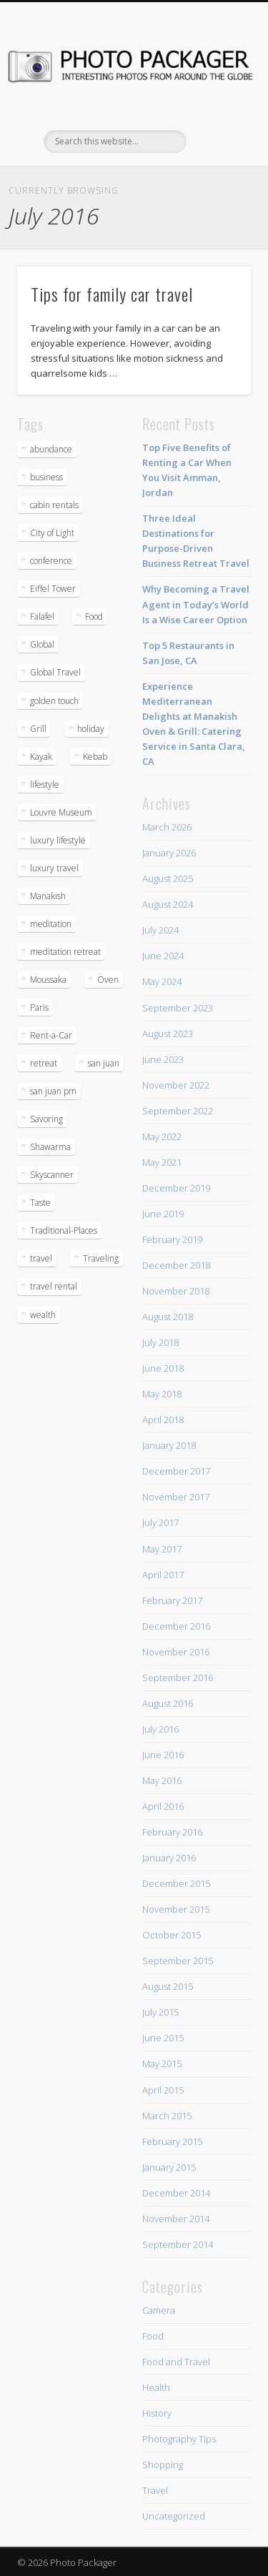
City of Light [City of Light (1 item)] (52, 533)
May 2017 (162, 1548)
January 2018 (169, 1445)
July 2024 (160, 929)
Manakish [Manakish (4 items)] (48, 896)
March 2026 (167, 827)
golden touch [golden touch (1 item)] (54, 701)
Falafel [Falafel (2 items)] (42, 616)
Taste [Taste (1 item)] (40, 1203)
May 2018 (162, 1393)
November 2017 (175, 1496)
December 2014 (176, 2192)
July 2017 (160, 1522)
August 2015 (167, 1986)
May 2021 (162, 1162)
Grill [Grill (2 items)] (38, 729)
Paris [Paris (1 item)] (39, 1007)
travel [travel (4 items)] (41, 1258)
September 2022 (177, 1110)
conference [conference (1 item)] (51, 561)
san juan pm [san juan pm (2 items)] (53, 1091)
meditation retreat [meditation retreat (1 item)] (65, 952)
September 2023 (177, 1007)
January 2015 (169, 2167)
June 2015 (163, 2037)
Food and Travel (176, 2361)
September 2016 (177, 1677)
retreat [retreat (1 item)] (43, 1063)
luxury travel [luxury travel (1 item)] (54, 868)
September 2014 (177, 2244)
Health (156, 2387)
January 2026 (169, 852)
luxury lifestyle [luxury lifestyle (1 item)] (58, 840)
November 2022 (175, 1085)
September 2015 (177, 1960)
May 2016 (162, 1780)
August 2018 (167, 1316)
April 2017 (163, 1574)
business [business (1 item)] (46, 477)
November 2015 (175, 1909)
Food (153, 2335)
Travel (155, 2490)
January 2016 (169, 1857)
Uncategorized (173, 2516)
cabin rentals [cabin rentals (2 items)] (54, 505)
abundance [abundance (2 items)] (51, 449)
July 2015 (160, 2012)
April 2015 (163, 2090)
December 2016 (176, 1626)
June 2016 (163, 1754)
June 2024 (163, 955)
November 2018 (175, 1290)
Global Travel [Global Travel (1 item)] (55, 672)
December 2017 (176, 1471)
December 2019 (176, 1188)
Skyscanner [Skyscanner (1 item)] (52, 1175)
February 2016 (172, 1832)
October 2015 (171, 1934)
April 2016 (163, 1806)
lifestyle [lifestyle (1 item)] (44, 784)
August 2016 (167, 1703)
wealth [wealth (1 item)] (43, 1315)
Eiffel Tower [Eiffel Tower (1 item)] (53, 589)
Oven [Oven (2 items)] (108, 980)
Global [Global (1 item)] (42, 644)
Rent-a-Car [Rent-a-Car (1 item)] (51, 1035)
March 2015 (167, 2115)
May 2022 (162, 1136)
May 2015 (162, 2063)
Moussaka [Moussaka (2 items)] (48, 980)
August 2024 (167, 904)
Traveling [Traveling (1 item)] (101, 1258)
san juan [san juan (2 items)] (103, 1063)
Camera (158, 2310)
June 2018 (163, 1368)
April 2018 (163, 1419)
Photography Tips (179, 2438)
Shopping (162, 2464)
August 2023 (167, 1033)
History (157, 2413)
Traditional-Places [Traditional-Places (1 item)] (63, 1230)
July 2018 (160, 1342)
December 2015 (176, 1883)
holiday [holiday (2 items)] (90, 729)
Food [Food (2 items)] (94, 616)
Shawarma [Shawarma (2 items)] (50, 1147)
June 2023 (163, 1059)
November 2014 (175, 2218)
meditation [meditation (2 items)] (50, 924)
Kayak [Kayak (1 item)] (41, 756)
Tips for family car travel (112, 294)
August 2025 (167, 878)
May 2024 (162, 981)
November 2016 (175, 1651)
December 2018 (176, 1265)
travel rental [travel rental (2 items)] (53, 1286)
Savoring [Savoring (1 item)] (46, 1119)
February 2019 (172, 1239)
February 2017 (172, 1600)
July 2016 (160, 1729)
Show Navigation (216, 128)
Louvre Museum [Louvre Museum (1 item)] (61, 812)
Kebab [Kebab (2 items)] (95, 756)
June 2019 (163, 1213)
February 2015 (172, 2141)
